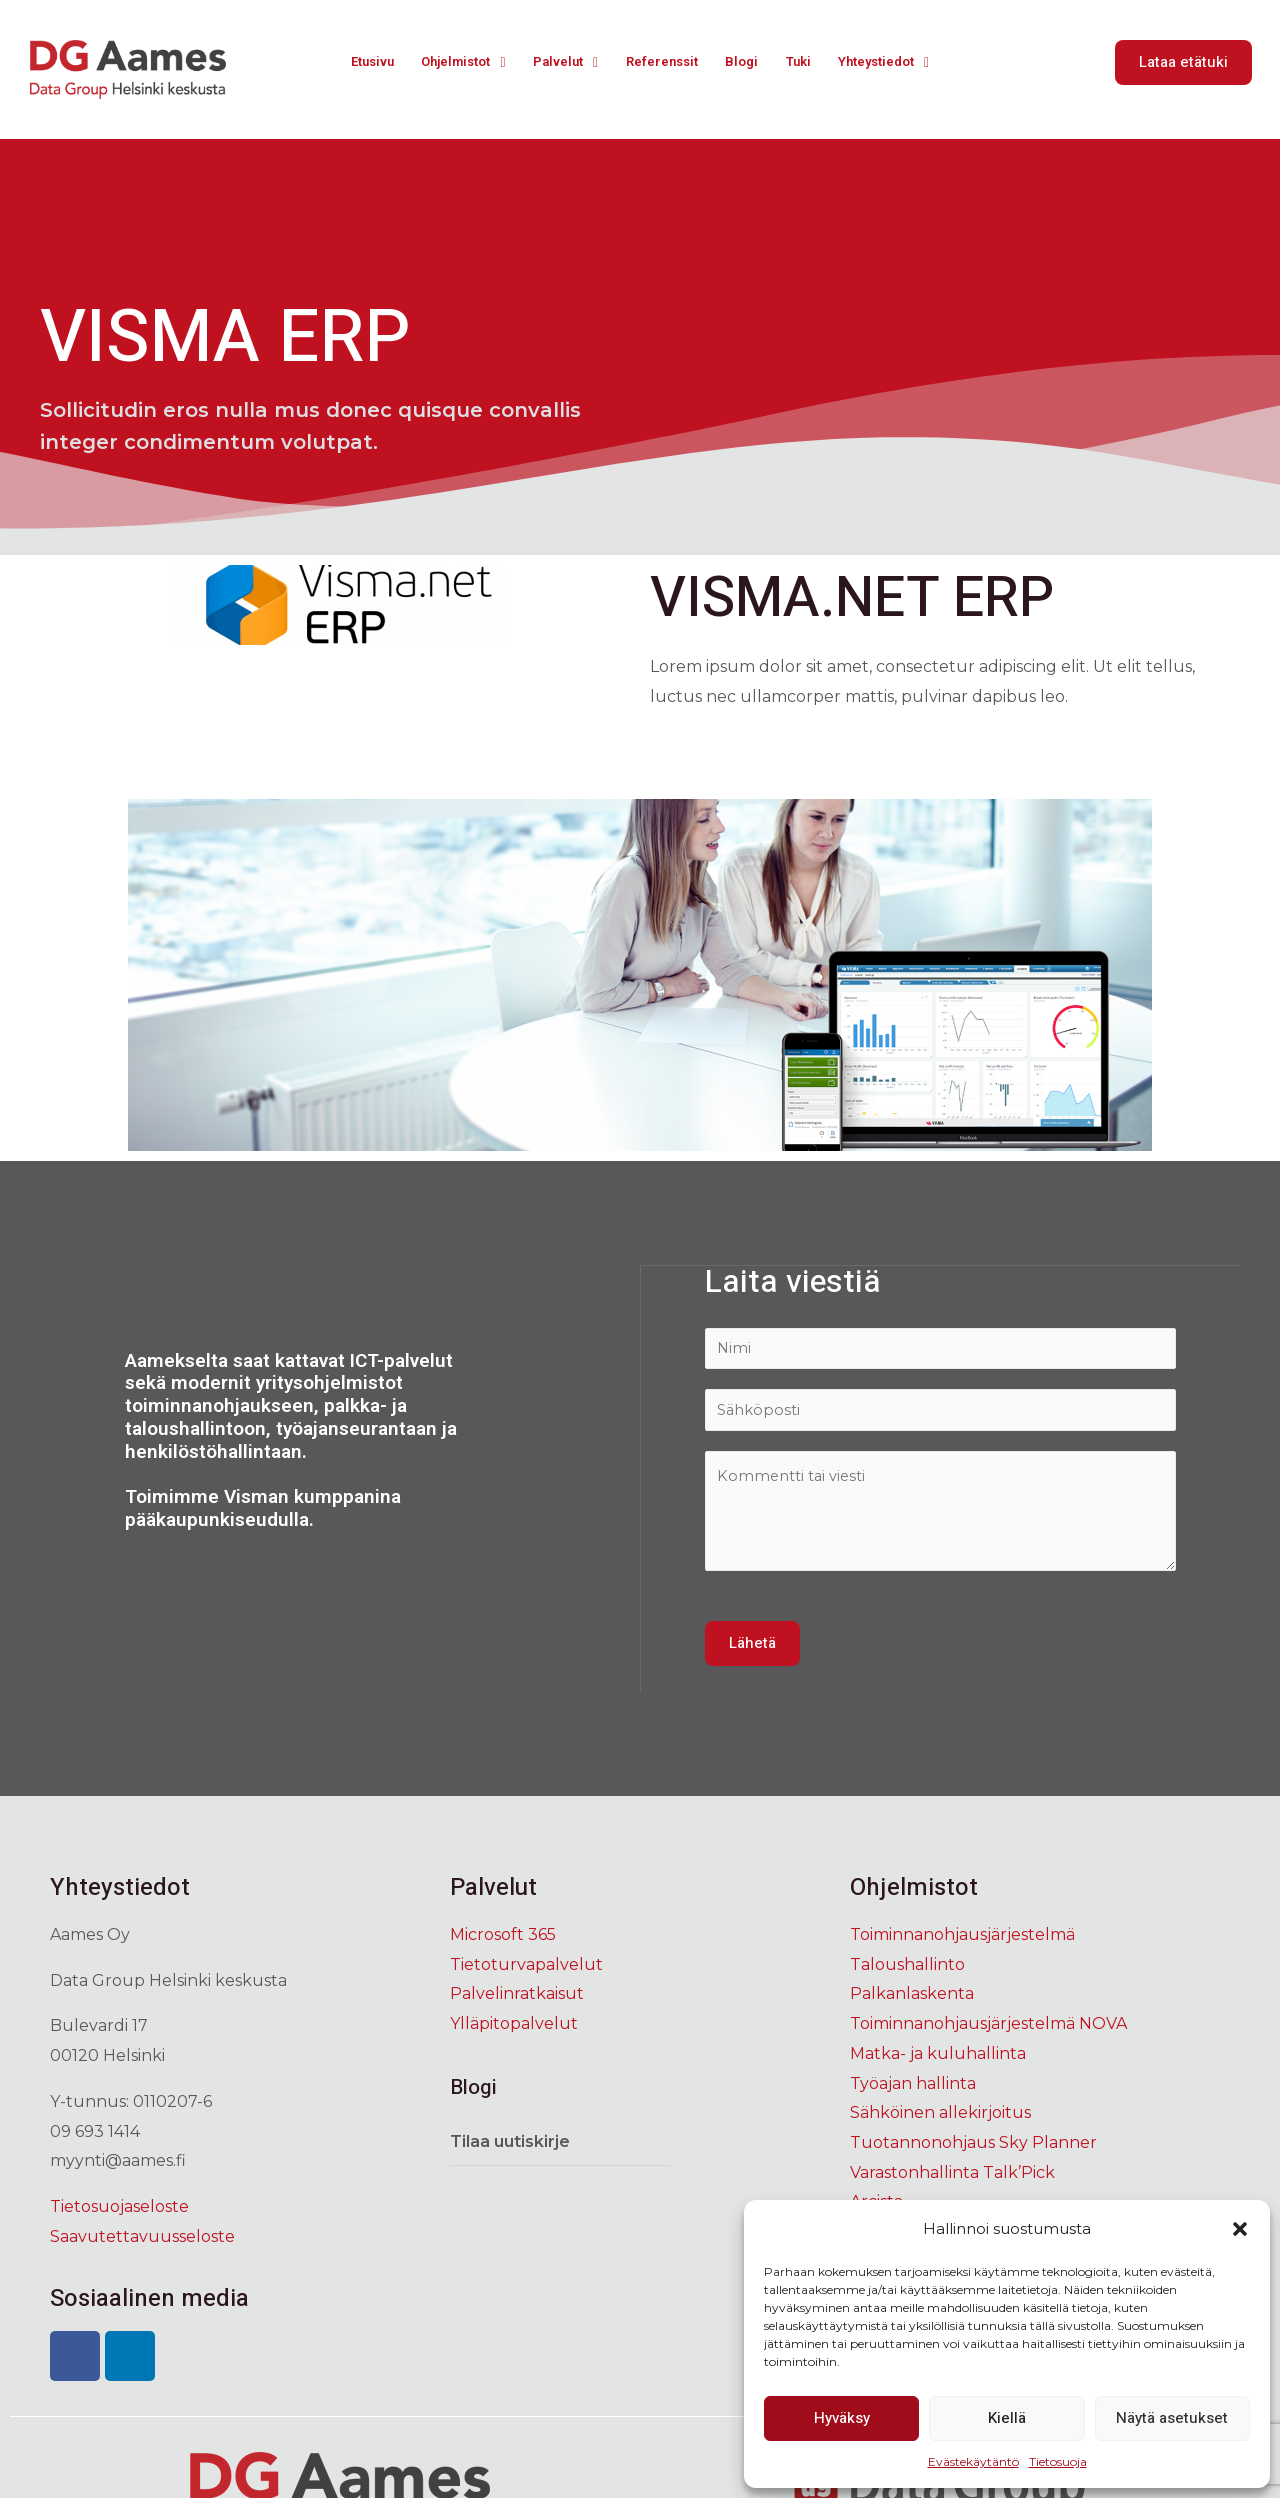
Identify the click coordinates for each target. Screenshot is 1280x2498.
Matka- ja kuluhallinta (938, 2058)
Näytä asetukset (1172, 2418)
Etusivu (355, 62)
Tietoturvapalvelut (526, 1969)
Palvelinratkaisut (517, 1999)
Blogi (750, 62)
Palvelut (563, 62)
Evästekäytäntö (973, 2461)
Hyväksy (842, 2418)
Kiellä (1007, 2418)
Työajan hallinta (913, 2088)
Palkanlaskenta (912, 1999)
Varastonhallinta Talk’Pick (952, 2177)
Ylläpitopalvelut (514, 2029)
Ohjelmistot (454, 62)
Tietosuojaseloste (119, 2211)
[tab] (560, 2147)
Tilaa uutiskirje (510, 2146)
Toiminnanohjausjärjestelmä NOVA (988, 2029)
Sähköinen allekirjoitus (940, 2118)
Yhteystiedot (896, 62)
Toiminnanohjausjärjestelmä (962, 1940)
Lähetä (752, 1649)
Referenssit (666, 62)
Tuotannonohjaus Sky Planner (973, 2147)
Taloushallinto (907, 1969)
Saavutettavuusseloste (142, 2241)
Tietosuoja (1058, 2461)
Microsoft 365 (503, 1940)
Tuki (804, 62)
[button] (1240, 2229)
